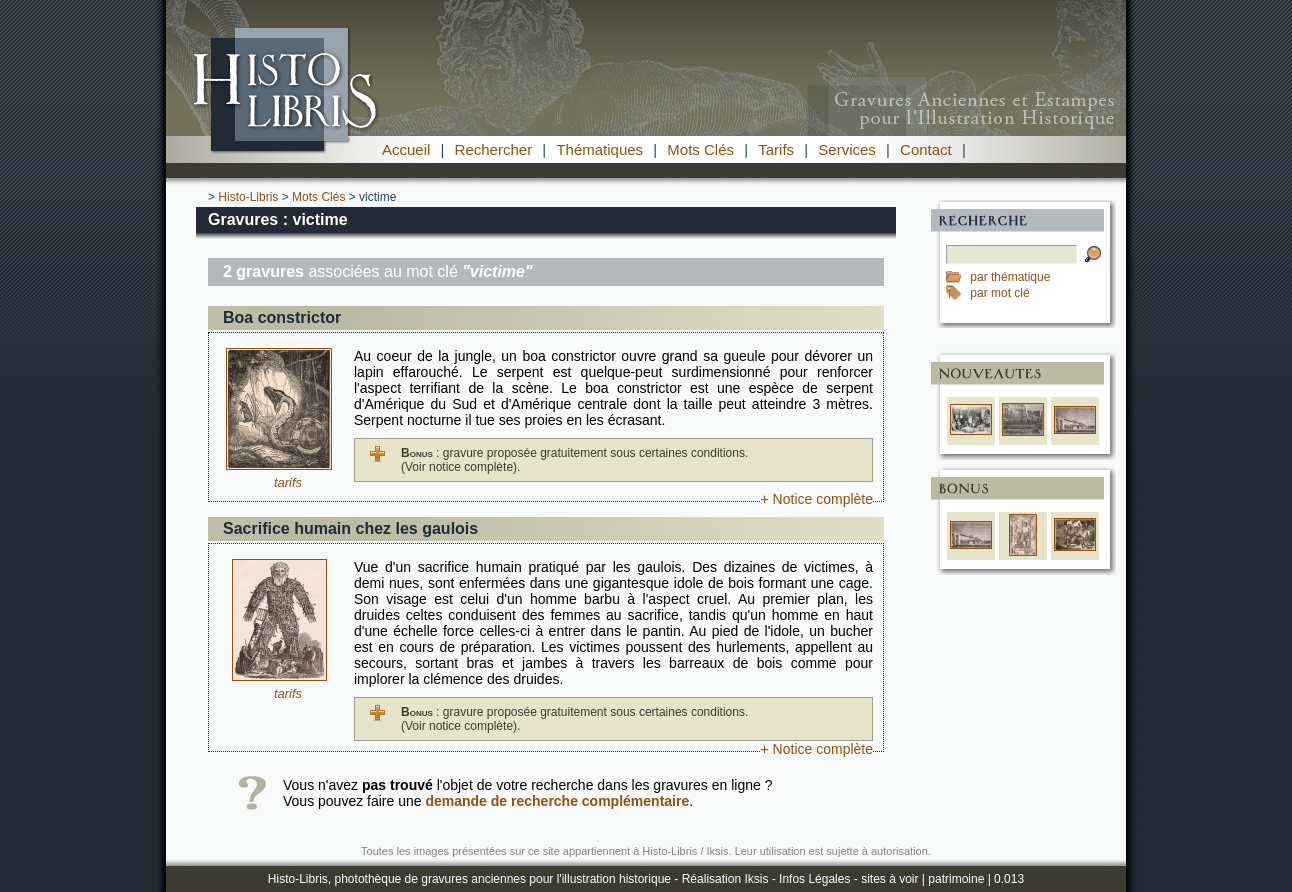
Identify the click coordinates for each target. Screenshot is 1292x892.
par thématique (1010, 277)
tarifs (288, 482)
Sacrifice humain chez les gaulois (350, 528)
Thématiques (599, 149)
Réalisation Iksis (725, 879)
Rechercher (494, 149)
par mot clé (999, 293)
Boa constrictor (282, 317)
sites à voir (889, 879)
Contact (926, 149)
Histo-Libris (248, 197)
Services (847, 149)
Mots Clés (700, 149)
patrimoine (956, 879)
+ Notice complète (817, 499)
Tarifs (776, 149)
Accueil (406, 149)
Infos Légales (814, 879)
